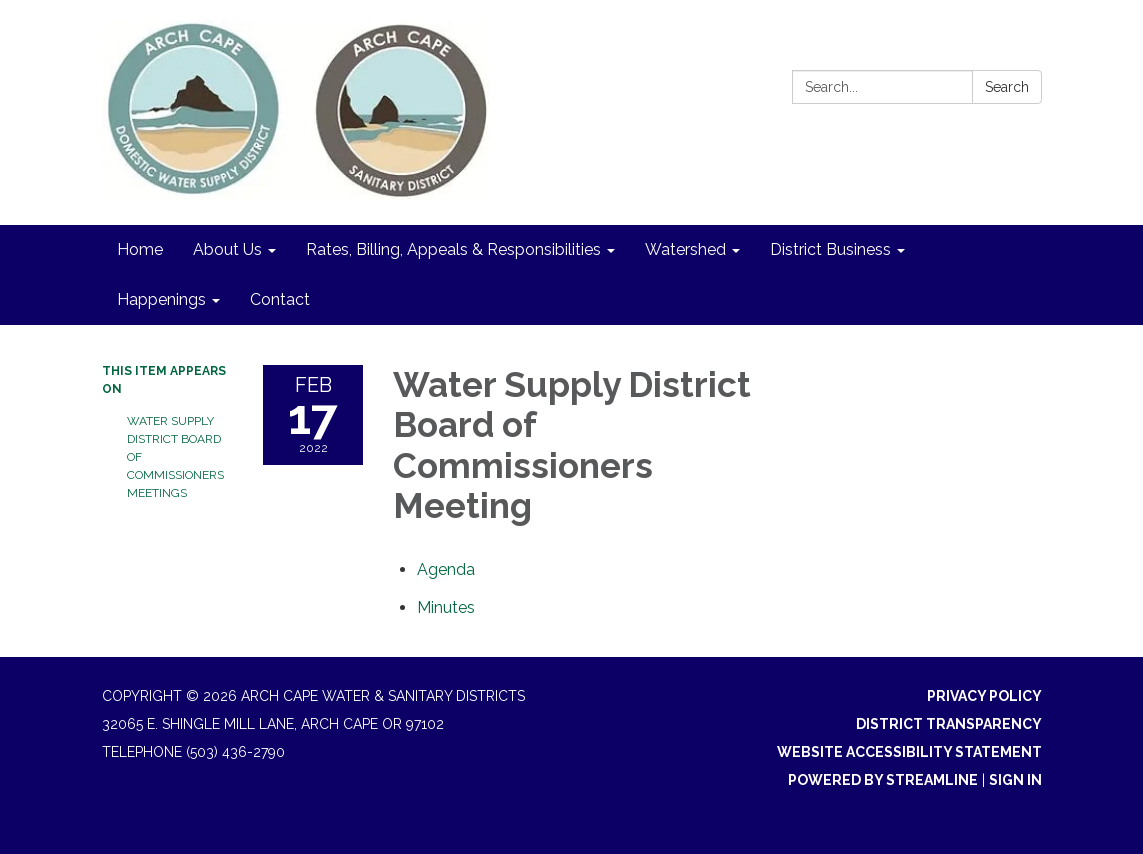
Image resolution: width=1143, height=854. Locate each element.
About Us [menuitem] (227, 249)
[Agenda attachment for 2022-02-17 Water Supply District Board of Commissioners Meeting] (446, 569)
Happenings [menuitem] (161, 299)
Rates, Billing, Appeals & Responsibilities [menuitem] (453, 249)
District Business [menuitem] (830, 249)
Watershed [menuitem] (685, 249)
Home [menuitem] (140, 249)
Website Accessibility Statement (909, 752)
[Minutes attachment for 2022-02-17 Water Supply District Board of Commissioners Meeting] (446, 607)
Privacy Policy (984, 696)
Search (1007, 87)
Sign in (1015, 780)
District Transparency (949, 724)
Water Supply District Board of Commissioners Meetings (175, 457)
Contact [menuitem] (280, 299)
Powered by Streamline (883, 780)
